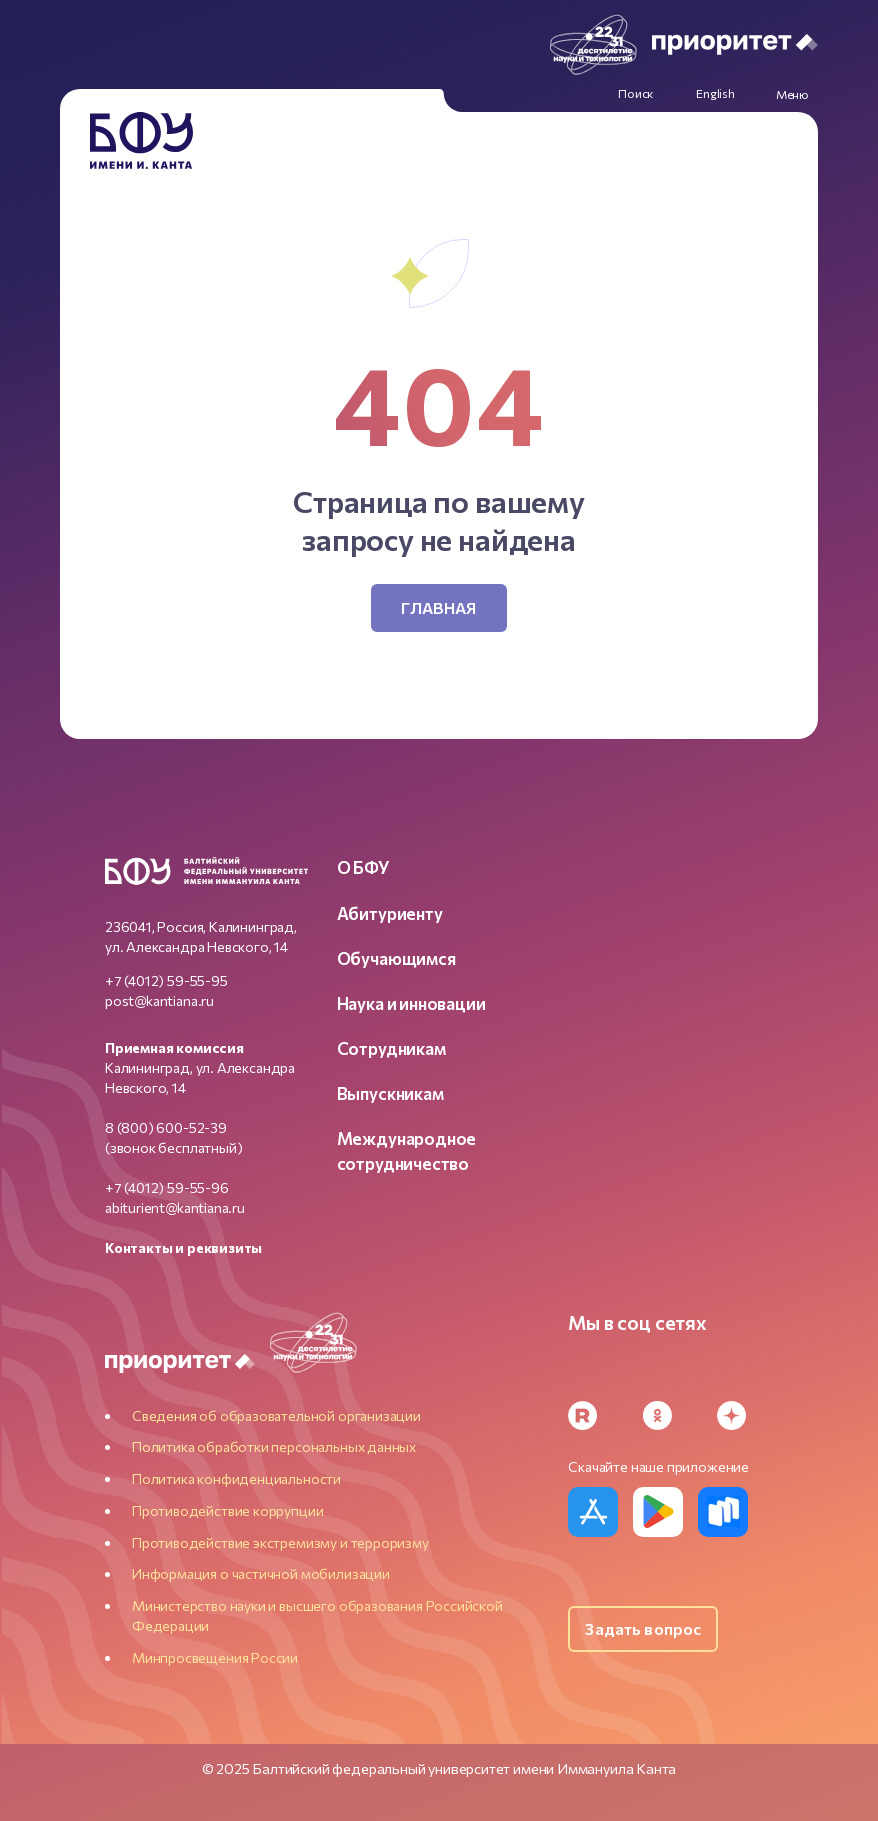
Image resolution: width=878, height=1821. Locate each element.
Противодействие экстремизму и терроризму (280, 1542)
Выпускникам (390, 1093)
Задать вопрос (643, 1628)
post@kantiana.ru (159, 1000)
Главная (438, 607)
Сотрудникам (391, 1048)
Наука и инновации (411, 1003)
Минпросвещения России (215, 1657)
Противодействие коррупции (228, 1510)
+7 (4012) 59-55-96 (167, 1187)
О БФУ (363, 867)
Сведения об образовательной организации (276, 1415)
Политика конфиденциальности (236, 1478)
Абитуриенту (390, 913)
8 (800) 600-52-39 (166, 1127)
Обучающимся (396, 958)
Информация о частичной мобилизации (261, 1573)
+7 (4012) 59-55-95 (166, 980)
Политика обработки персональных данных (274, 1446)
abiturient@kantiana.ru (175, 1207)
